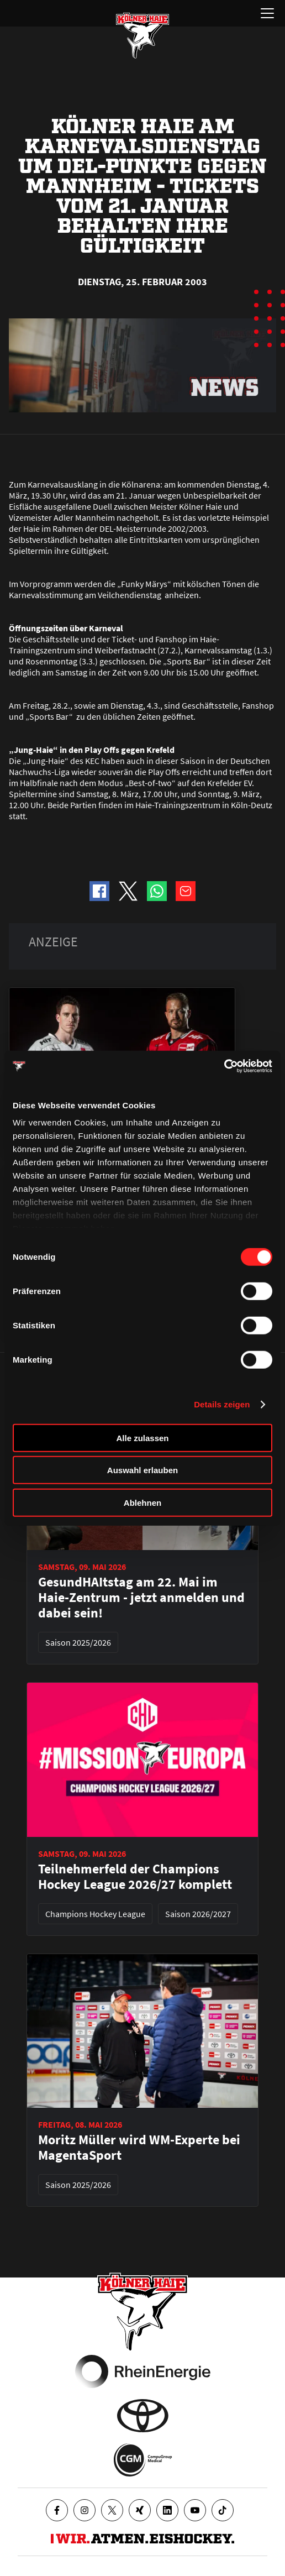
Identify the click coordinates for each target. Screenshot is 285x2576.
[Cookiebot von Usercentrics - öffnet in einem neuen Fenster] (224, 1066)
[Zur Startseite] (142, 35)
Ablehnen (142, 1502)
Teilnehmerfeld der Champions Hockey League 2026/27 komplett (135, 1876)
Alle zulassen (142, 1437)
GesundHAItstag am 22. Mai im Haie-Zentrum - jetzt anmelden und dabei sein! (141, 1597)
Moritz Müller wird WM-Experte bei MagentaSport (139, 2147)
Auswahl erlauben (142, 1470)
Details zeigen (222, 1404)
